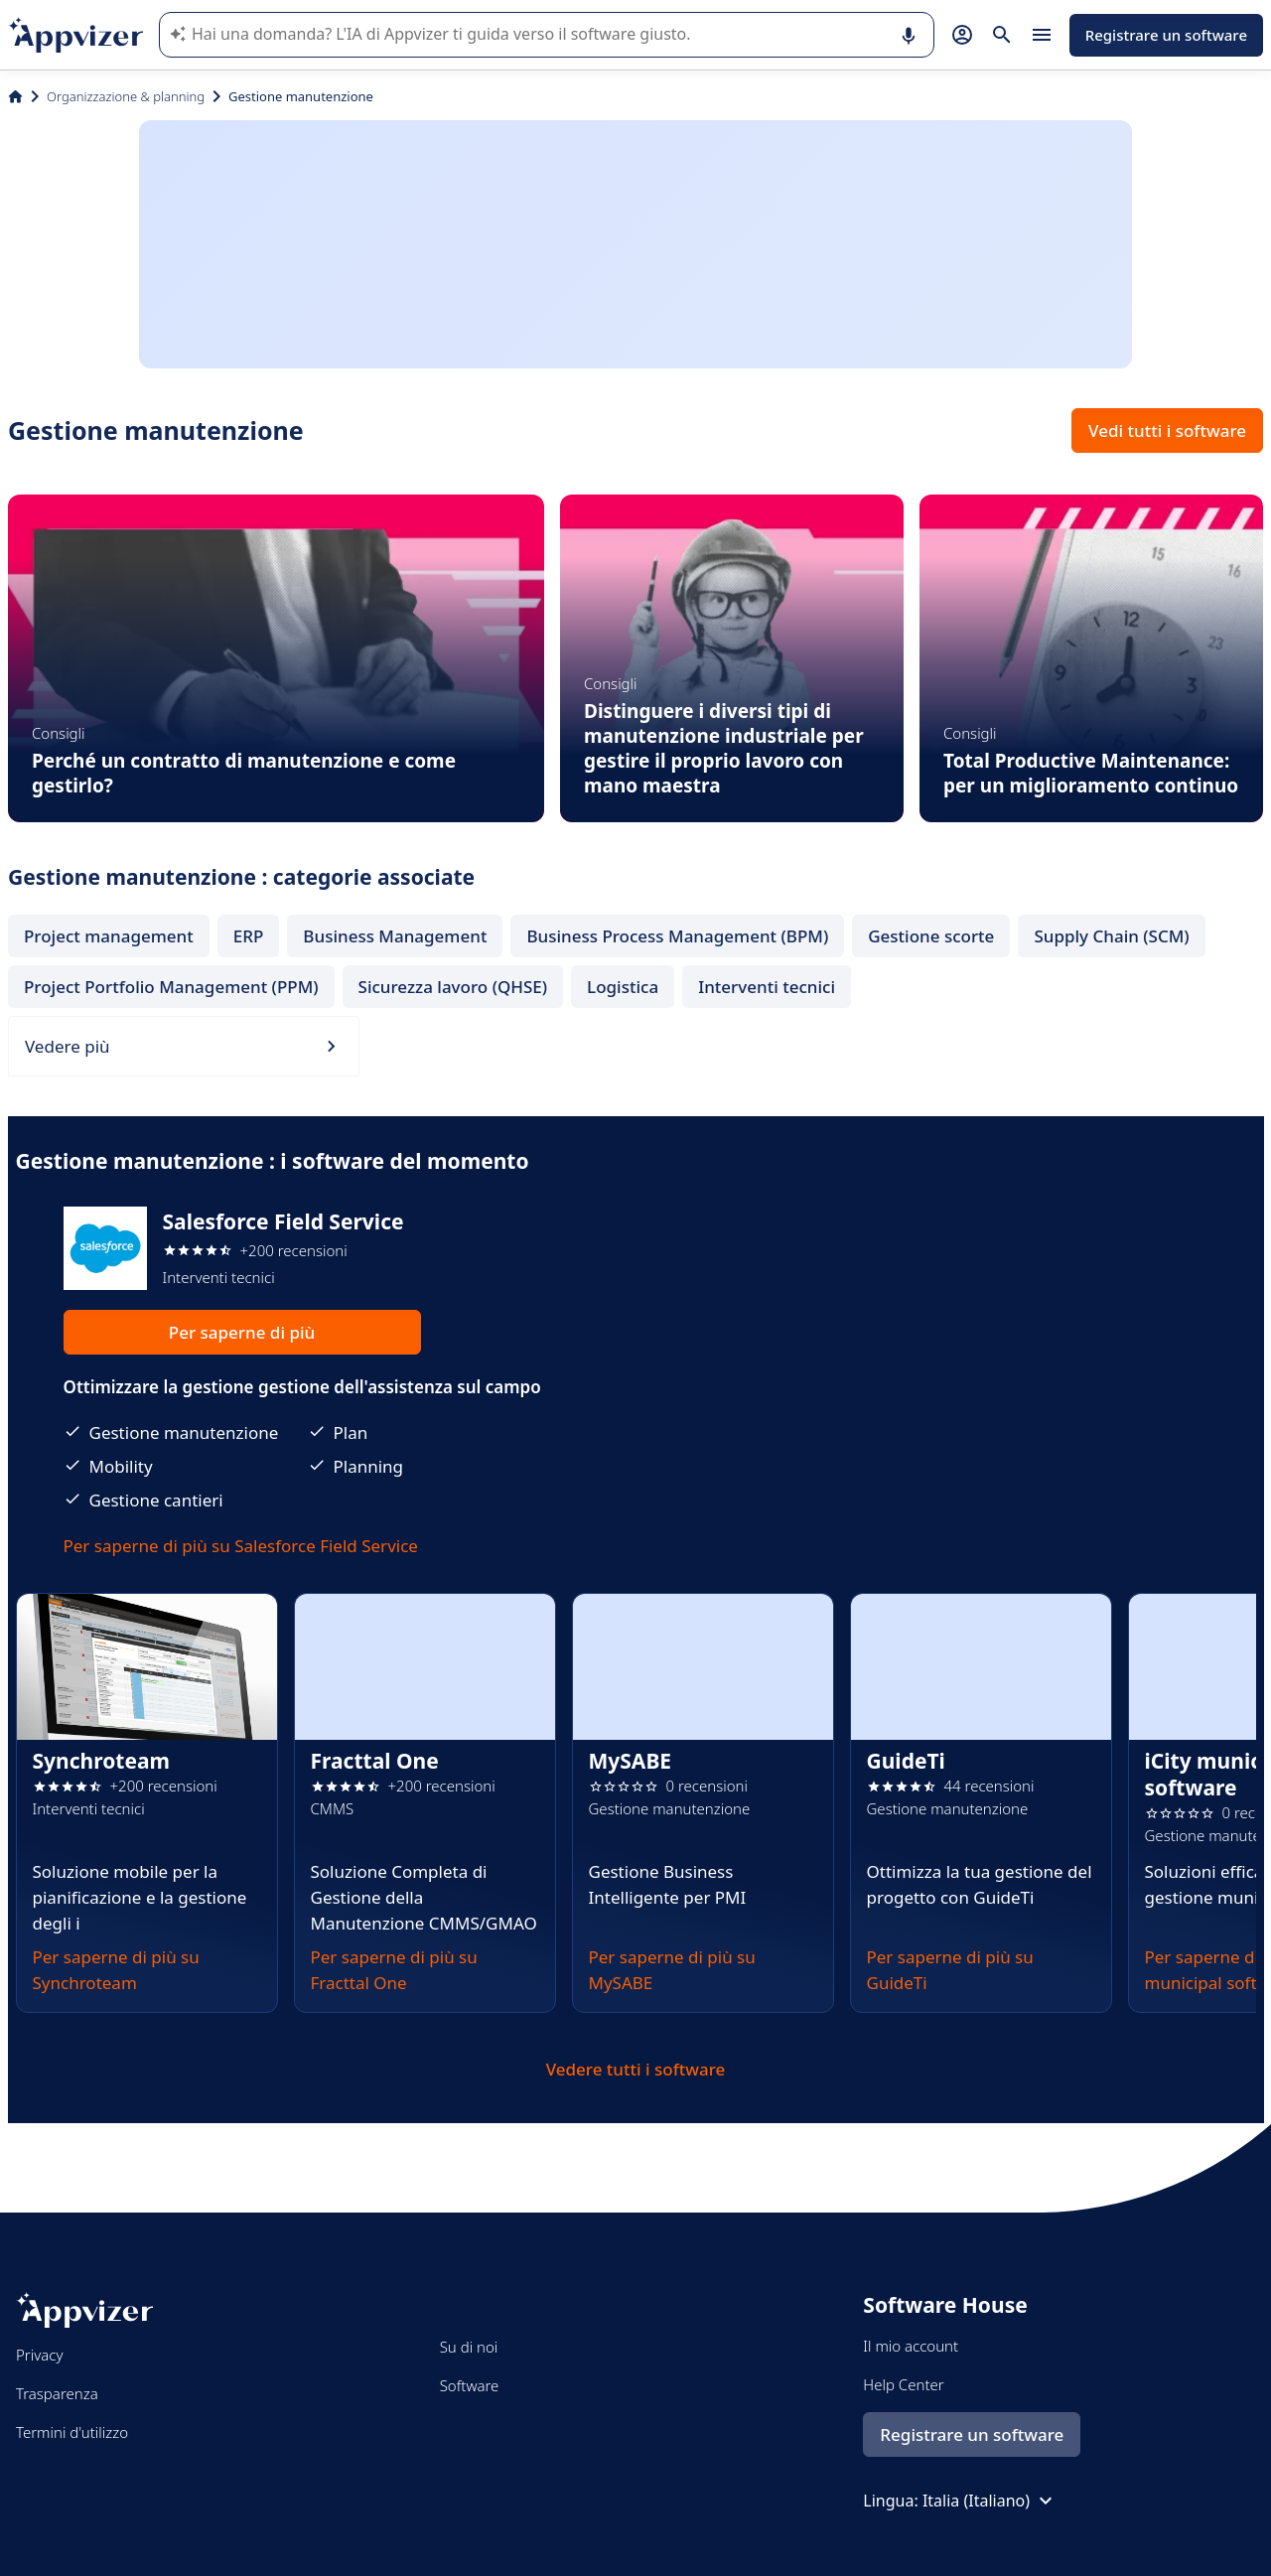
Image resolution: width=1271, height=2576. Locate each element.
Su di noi (469, 2347)
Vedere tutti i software (636, 2069)
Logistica (622, 986)
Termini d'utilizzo (72, 2432)
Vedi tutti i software (1167, 430)
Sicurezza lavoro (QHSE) (453, 986)
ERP (248, 936)
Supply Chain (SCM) (1111, 936)
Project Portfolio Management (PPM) (171, 986)
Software (469, 2385)
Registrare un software (1166, 35)
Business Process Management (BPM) (677, 936)
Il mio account (910, 2346)
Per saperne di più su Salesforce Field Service (241, 1545)
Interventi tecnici (766, 986)
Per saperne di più (242, 1332)
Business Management (395, 936)
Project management (109, 936)
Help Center (903, 2384)
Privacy (39, 2354)
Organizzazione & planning (126, 96)
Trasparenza (57, 2393)
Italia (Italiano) (990, 2500)
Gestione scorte (931, 936)
